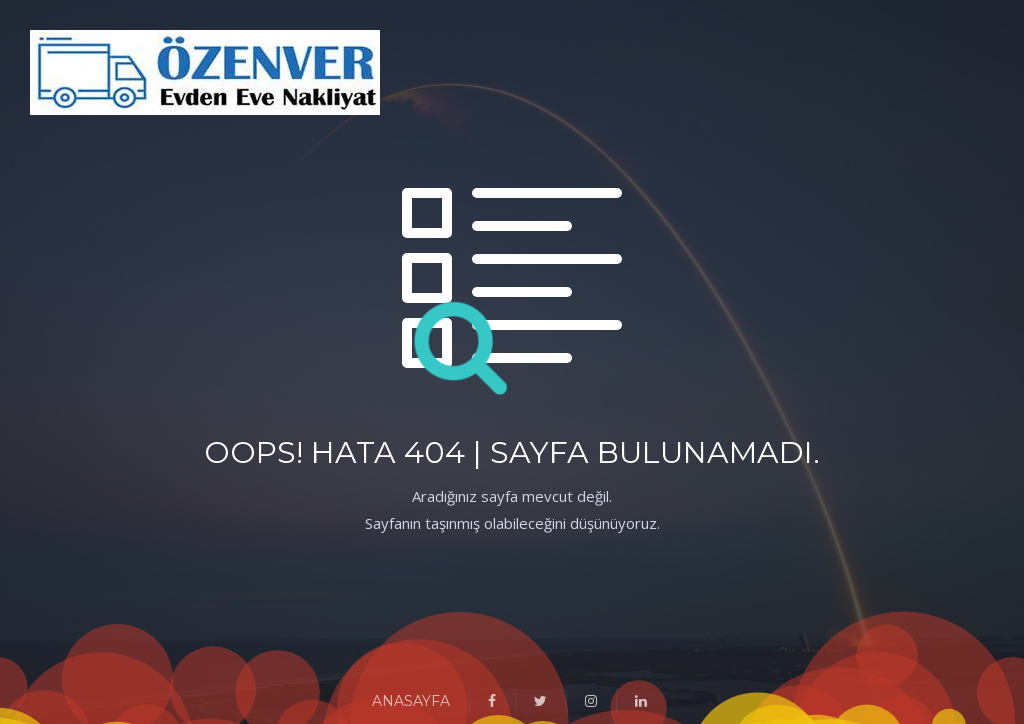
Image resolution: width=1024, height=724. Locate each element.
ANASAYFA (411, 701)
